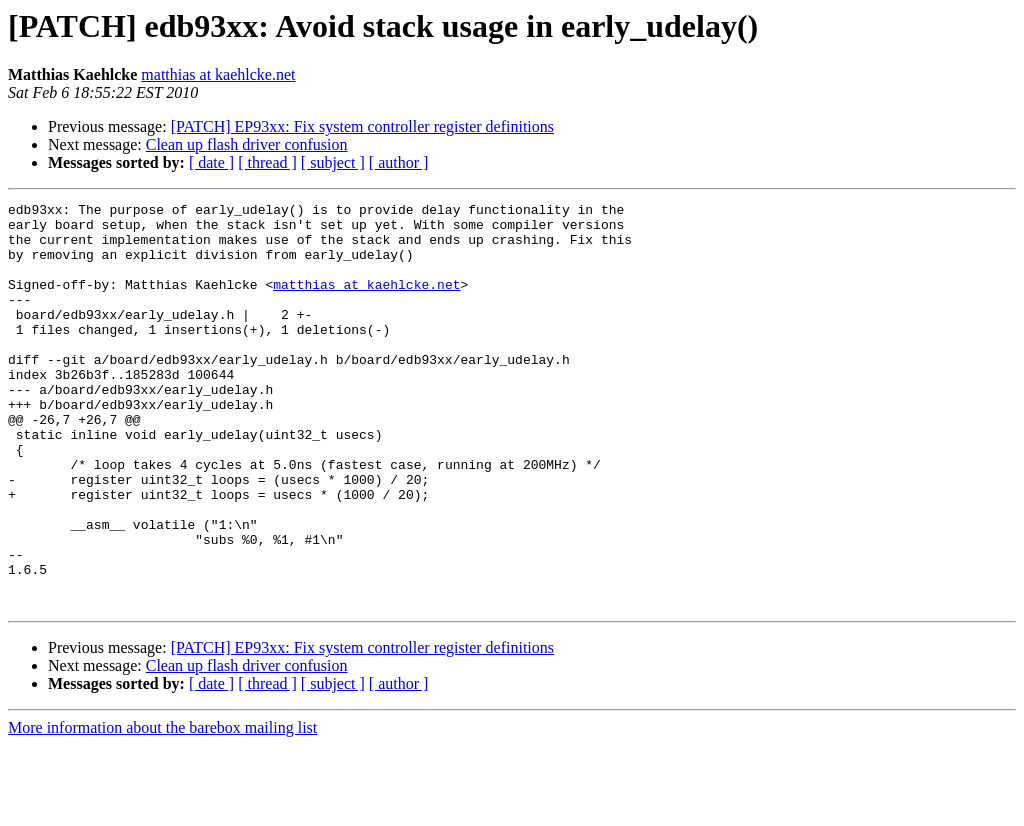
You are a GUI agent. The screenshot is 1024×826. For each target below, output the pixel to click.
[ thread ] (267, 162)
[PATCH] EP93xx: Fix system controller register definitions (362, 126)
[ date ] (211, 162)
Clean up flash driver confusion (247, 144)
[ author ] (399, 162)
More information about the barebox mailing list (162, 808)
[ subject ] (333, 162)
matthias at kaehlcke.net (218, 74)
